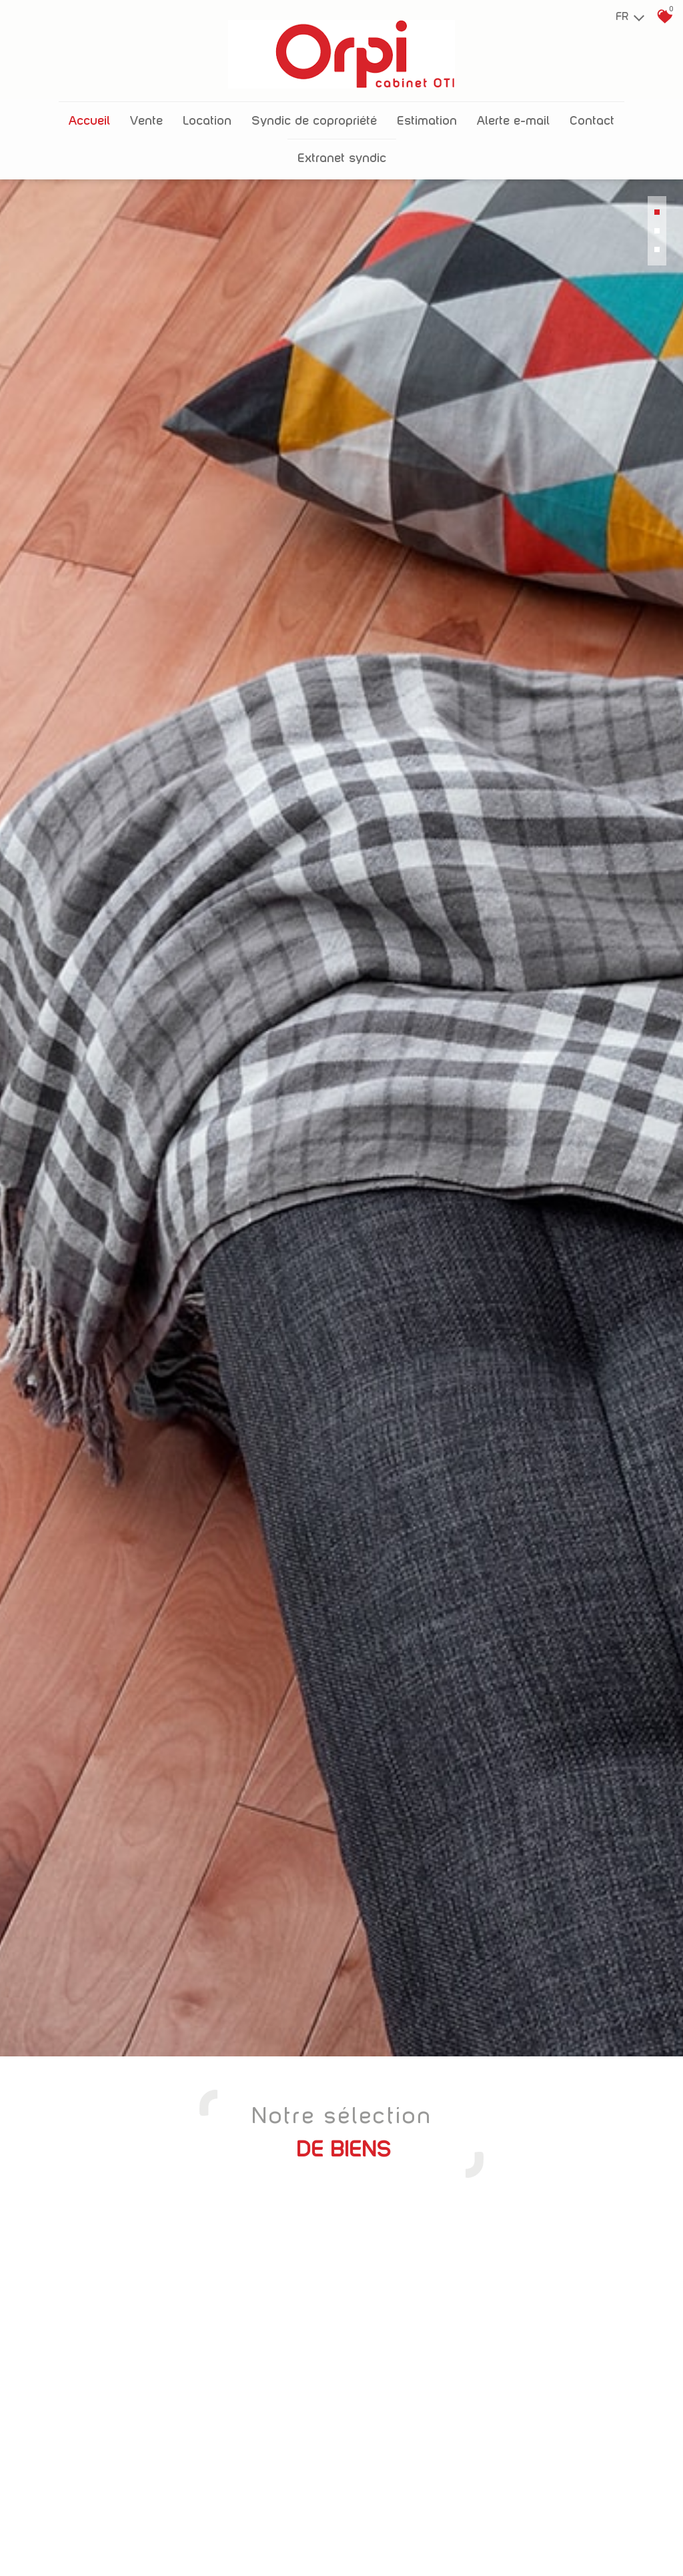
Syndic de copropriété (314, 111)
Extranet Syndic (341, 149)
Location (207, 111)
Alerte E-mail (513, 111)
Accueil (89, 111)
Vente (146, 111)
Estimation (427, 111)
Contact (592, 111)
